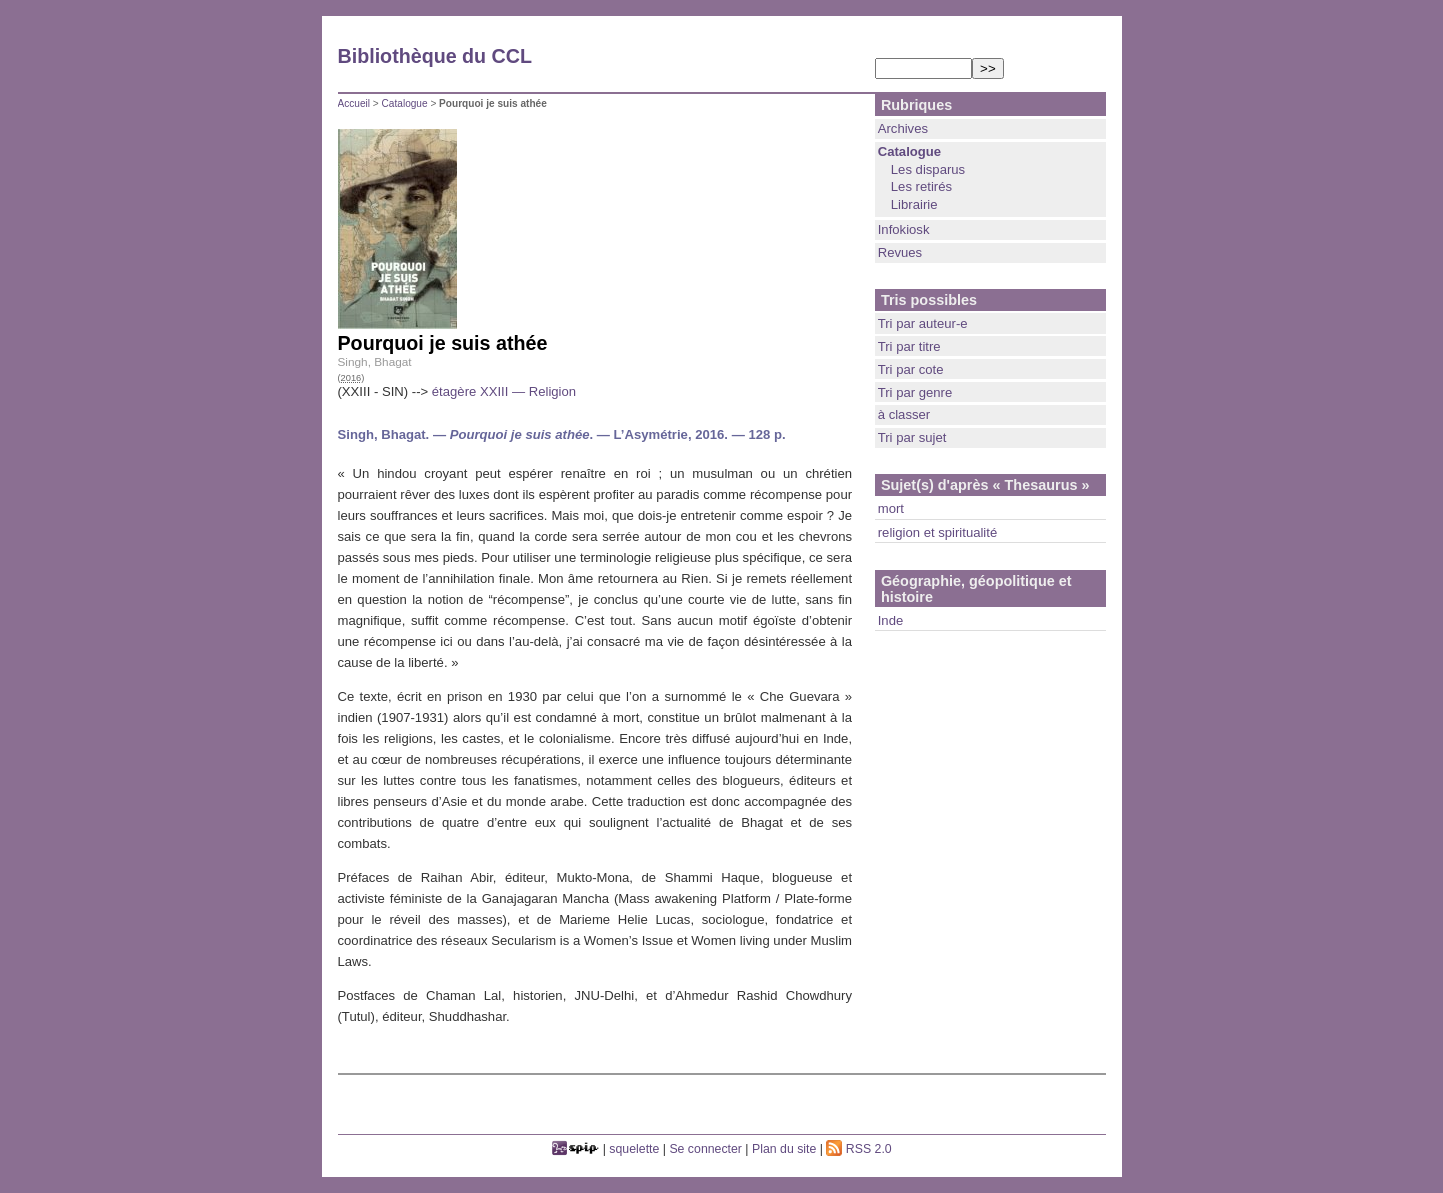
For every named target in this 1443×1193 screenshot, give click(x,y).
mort (891, 508)
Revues (900, 252)
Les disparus (928, 169)
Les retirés (921, 186)
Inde (891, 620)
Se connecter (705, 1149)
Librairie (914, 204)
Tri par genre (915, 392)
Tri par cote (911, 369)
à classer (904, 414)
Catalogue (405, 103)
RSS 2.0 (858, 1149)
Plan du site (784, 1149)
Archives (903, 128)
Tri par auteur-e (923, 323)
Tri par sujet (912, 437)
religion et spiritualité (938, 532)
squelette (634, 1149)
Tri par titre (909, 346)
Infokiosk (904, 229)
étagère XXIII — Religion (504, 391)
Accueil (354, 103)
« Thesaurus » (1041, 485)
